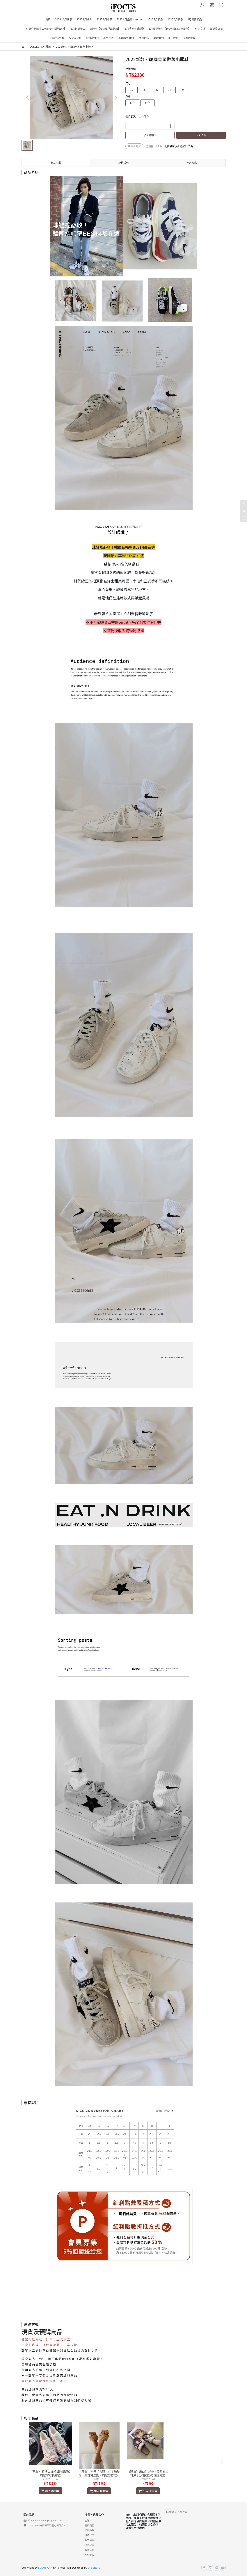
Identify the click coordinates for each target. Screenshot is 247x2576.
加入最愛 (134, 146)
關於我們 (89, 2525)
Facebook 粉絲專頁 (176, 2511)
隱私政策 (89, 2545)
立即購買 (201, 135)
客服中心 (89, 2555)
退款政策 (89, 2535)
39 (182, 90)
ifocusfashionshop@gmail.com (45, 2520)
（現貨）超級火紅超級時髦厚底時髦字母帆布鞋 (50, 2473)
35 (131, 90)
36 (144, 90)
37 (156, 90)
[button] (116, 97)
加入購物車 (149, 135)
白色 (132, 102)
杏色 (147, 102)
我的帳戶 (89, 2540)
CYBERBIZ (94, 2567)
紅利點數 (89, 2530)
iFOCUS (41, 2567)
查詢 (87, 2520)
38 (169, 90)
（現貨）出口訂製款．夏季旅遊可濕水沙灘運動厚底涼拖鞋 (147, 2473)
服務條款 (89, 2550)
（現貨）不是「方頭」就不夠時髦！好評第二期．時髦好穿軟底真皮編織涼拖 (99, 2473)
